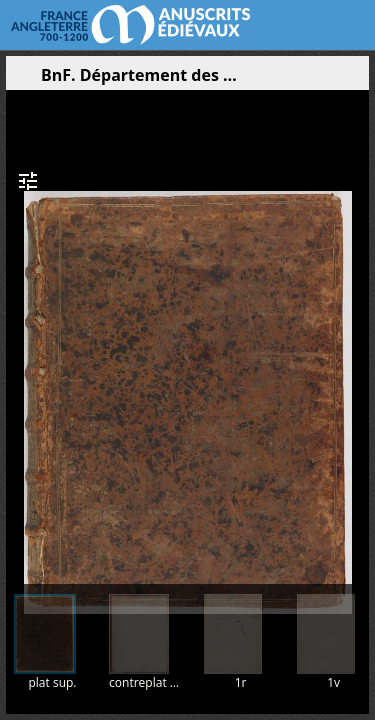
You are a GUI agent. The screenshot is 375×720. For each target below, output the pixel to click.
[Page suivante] (356, 329)
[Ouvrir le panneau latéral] (21, 80)
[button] (259, 80)
